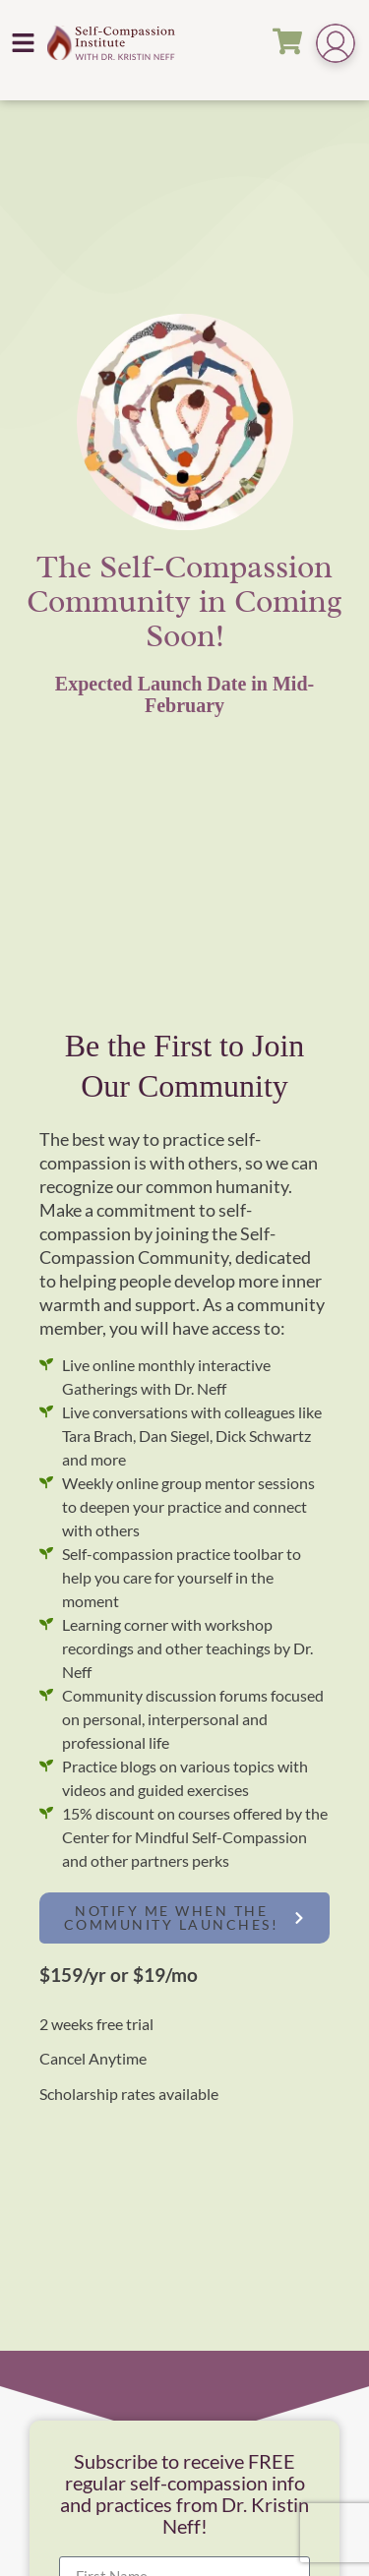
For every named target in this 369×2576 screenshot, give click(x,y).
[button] (23, 42)
